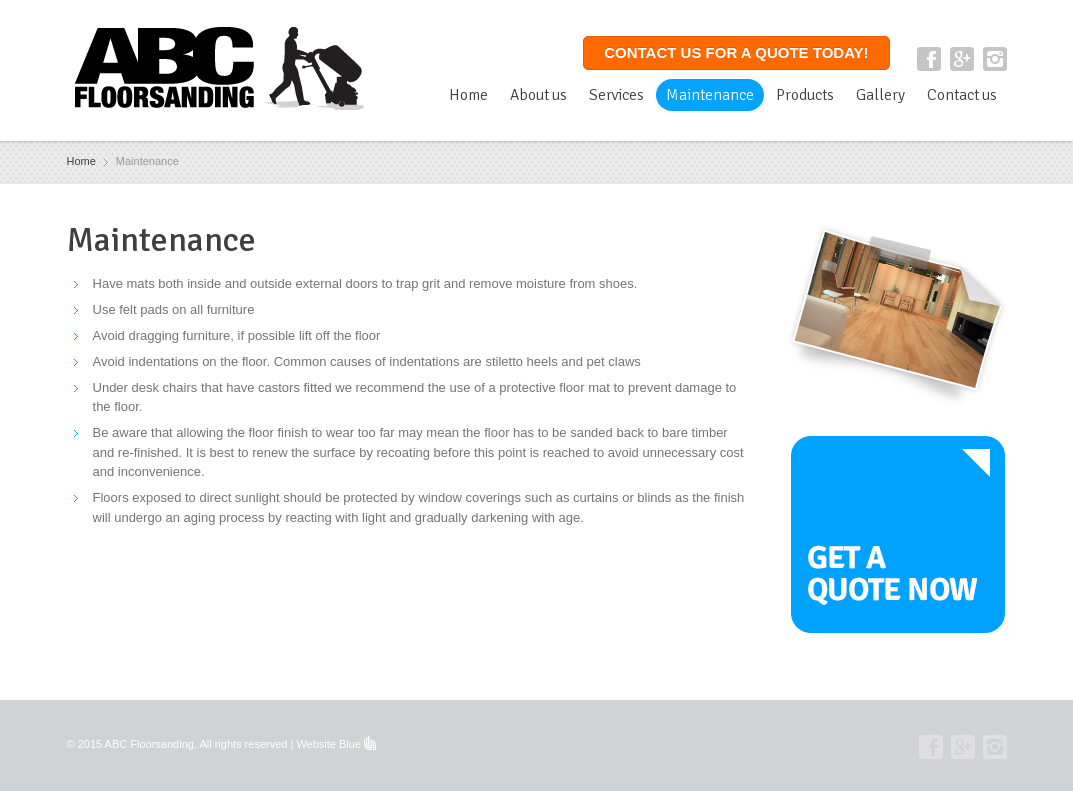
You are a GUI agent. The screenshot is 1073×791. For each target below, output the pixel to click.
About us (538, 95)
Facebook (929, 59)
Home (468, 95)
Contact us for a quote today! (736, 52)
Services (616, 95)
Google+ (962, 59)
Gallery (880, 95)
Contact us (962, 95)
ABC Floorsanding (149, 744)
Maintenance (710, 95)
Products (805, 95)
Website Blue (328, 744)
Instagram (995, 59)
